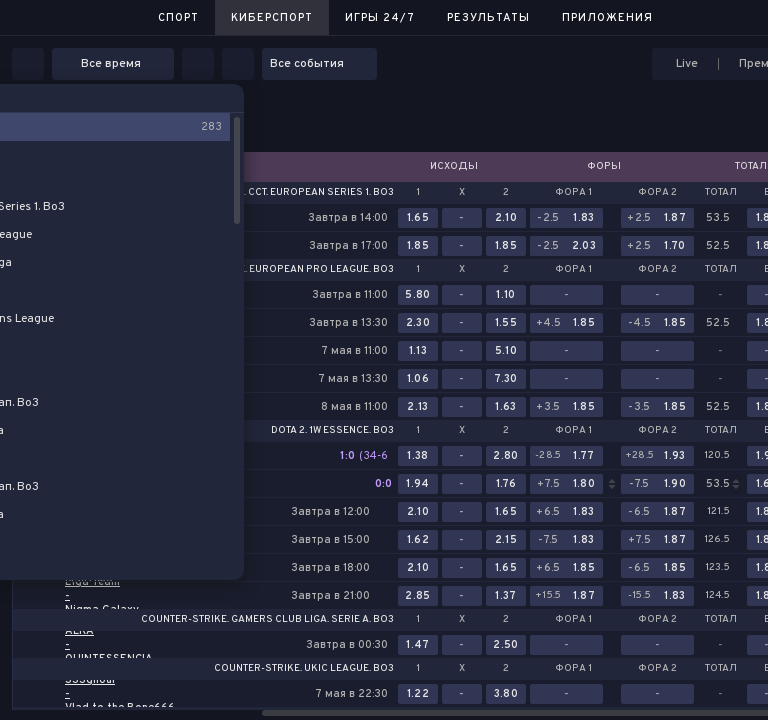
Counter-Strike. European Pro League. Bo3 (276, 270)
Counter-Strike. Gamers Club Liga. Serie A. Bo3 (267, 620)
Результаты (488, 18)
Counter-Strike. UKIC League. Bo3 (304, 669)
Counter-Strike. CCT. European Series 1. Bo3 (276, 193)
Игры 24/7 (380, 18)
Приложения (607, 18)
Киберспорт (272, 18)
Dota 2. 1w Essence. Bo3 (332, 431)
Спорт (178, 18)
